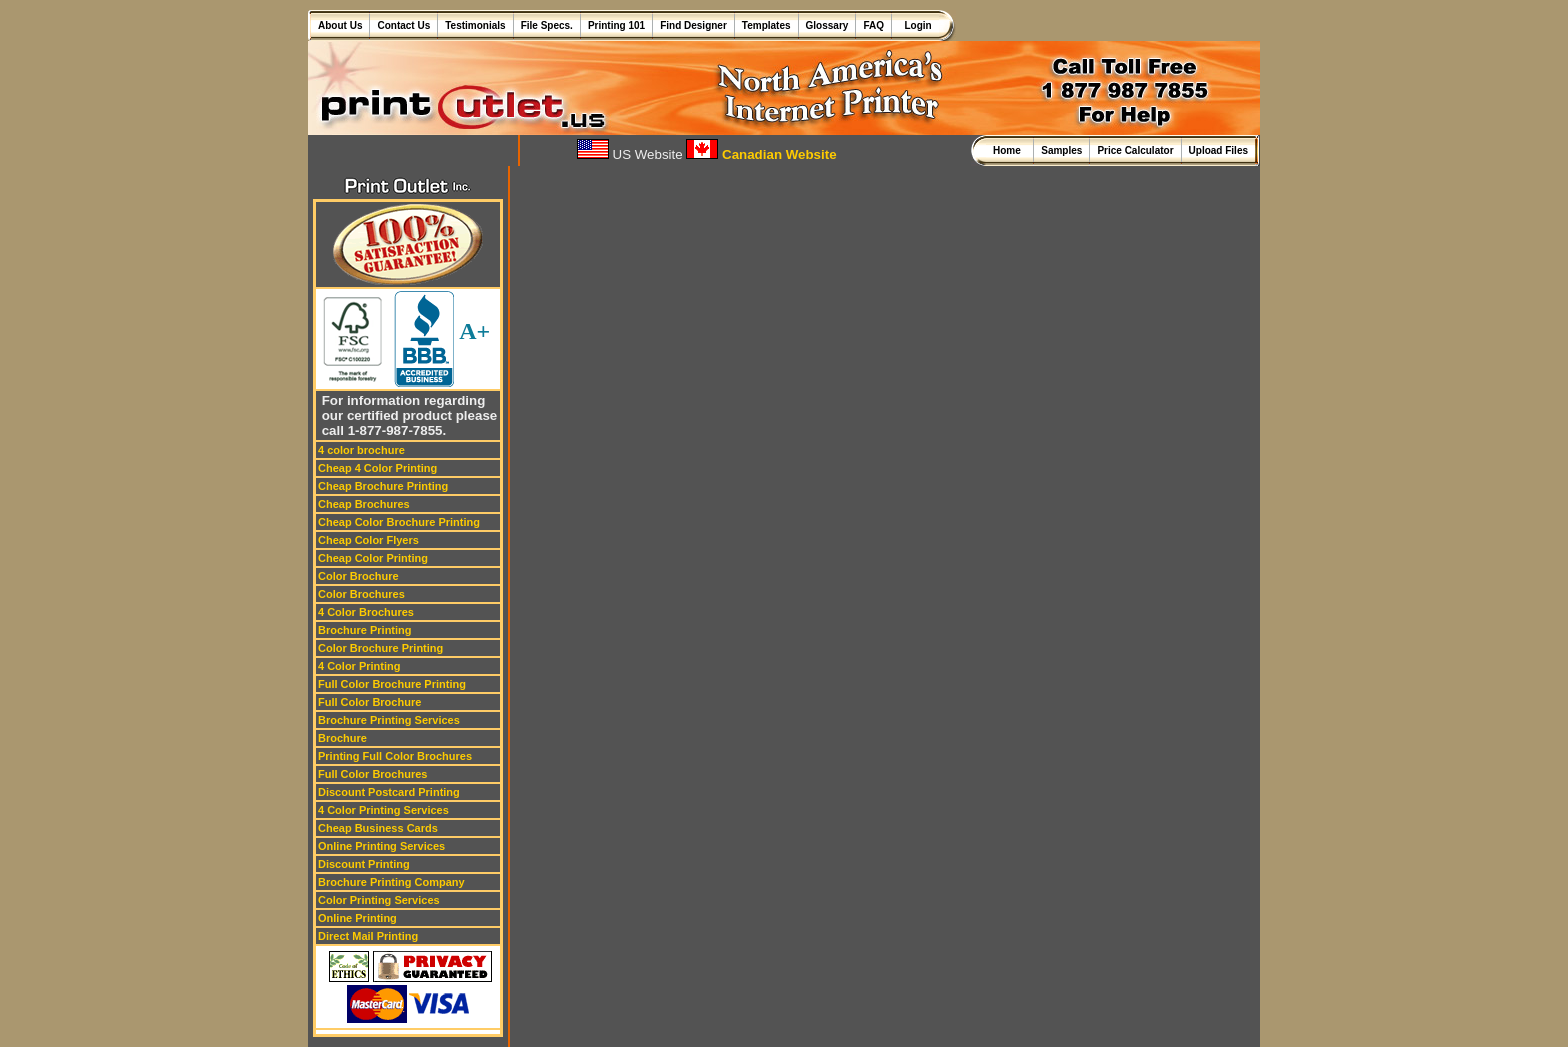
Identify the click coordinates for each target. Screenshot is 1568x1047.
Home (1009, 150)
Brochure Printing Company (391, 882)
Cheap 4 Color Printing (377, 468)
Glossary (827, 25)
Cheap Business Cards (378, 828)
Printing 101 (616, 25)
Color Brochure (358, 576)
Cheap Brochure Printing (383, 486)
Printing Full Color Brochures (395, 756)
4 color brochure (361, 450)
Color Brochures (361, 594)
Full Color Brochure (369, 702)
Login (915, 25)
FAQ (873, 25)
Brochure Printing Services (389, 720)
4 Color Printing (359, 666)
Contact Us (403, 25)
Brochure (342, 738)
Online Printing (357, 918)
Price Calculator (1135, 150)
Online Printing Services (381, 846)
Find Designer (693, 25)
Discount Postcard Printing (389, 792)
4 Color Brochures (366, 612)
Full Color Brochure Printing (392, 684)
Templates (766, 25)
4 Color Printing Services (383, 810)
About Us (340, 25)
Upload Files (1218, 150)
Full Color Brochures (372, 774)
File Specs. (547, 25)
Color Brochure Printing (380, 648)
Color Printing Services (379, 900)
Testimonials (475, 25)
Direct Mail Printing (368, 936)
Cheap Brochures (364, 504)
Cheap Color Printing (373, 558)
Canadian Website (761, 154)
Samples (1061, 150)
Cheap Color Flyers (368, 540)
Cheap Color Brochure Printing (399, 522)
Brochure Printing (365, 630)
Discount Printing (364, 864)
